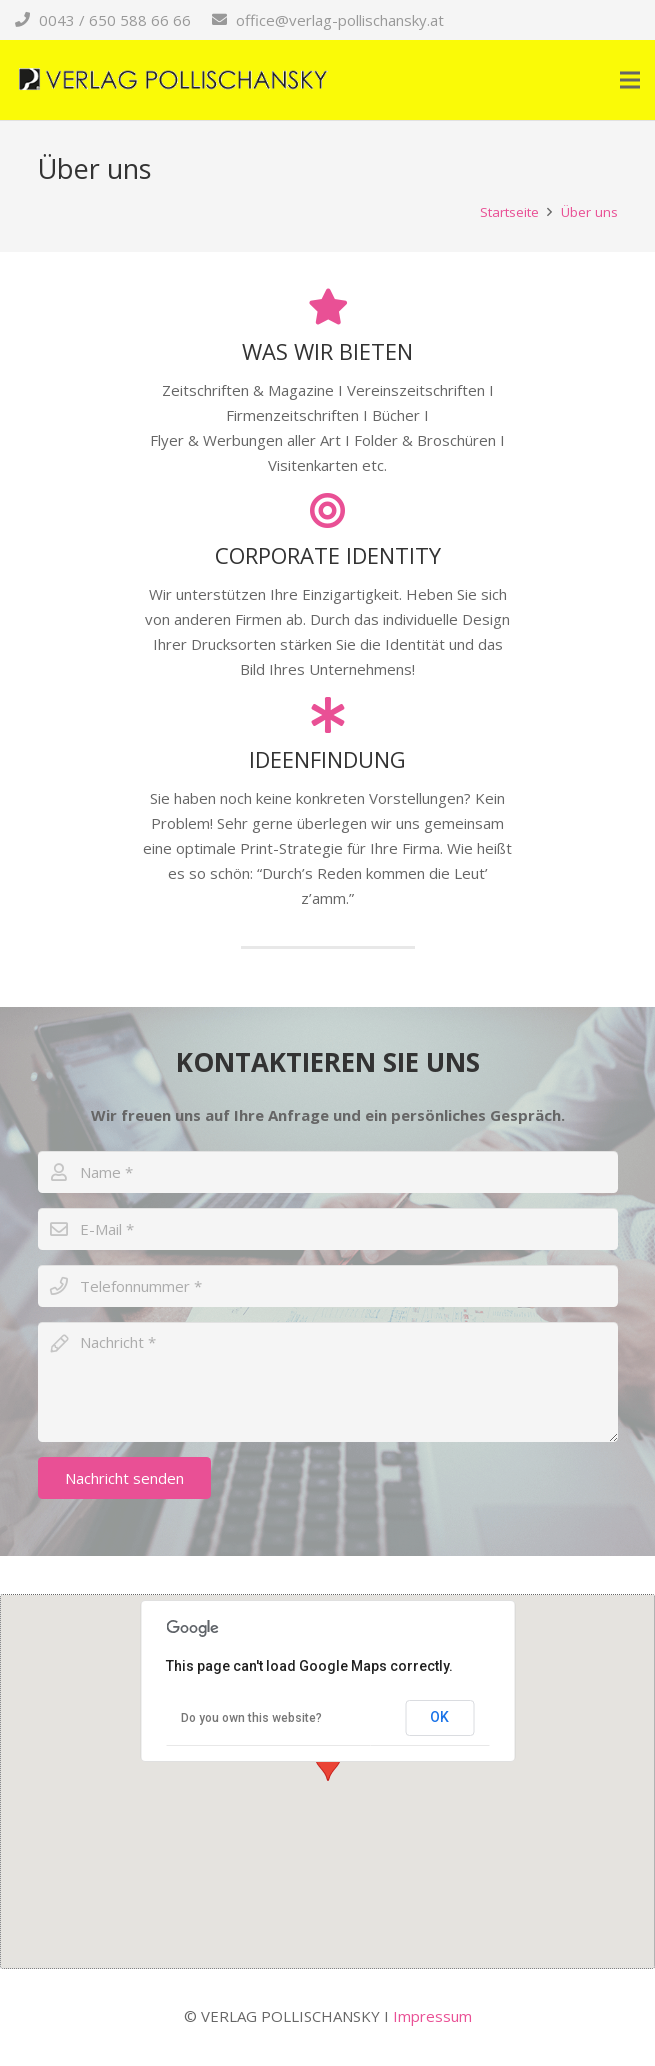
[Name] (328, 1172)
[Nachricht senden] (124, 1478)
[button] (328, 1762)
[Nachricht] (328, 1382)
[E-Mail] (328, 1229)
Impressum (432, 2016)
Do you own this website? (251, 1718)
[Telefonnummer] (328, 1286)
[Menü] (630, 80)
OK (439, 1717)
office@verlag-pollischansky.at (340, 20)
